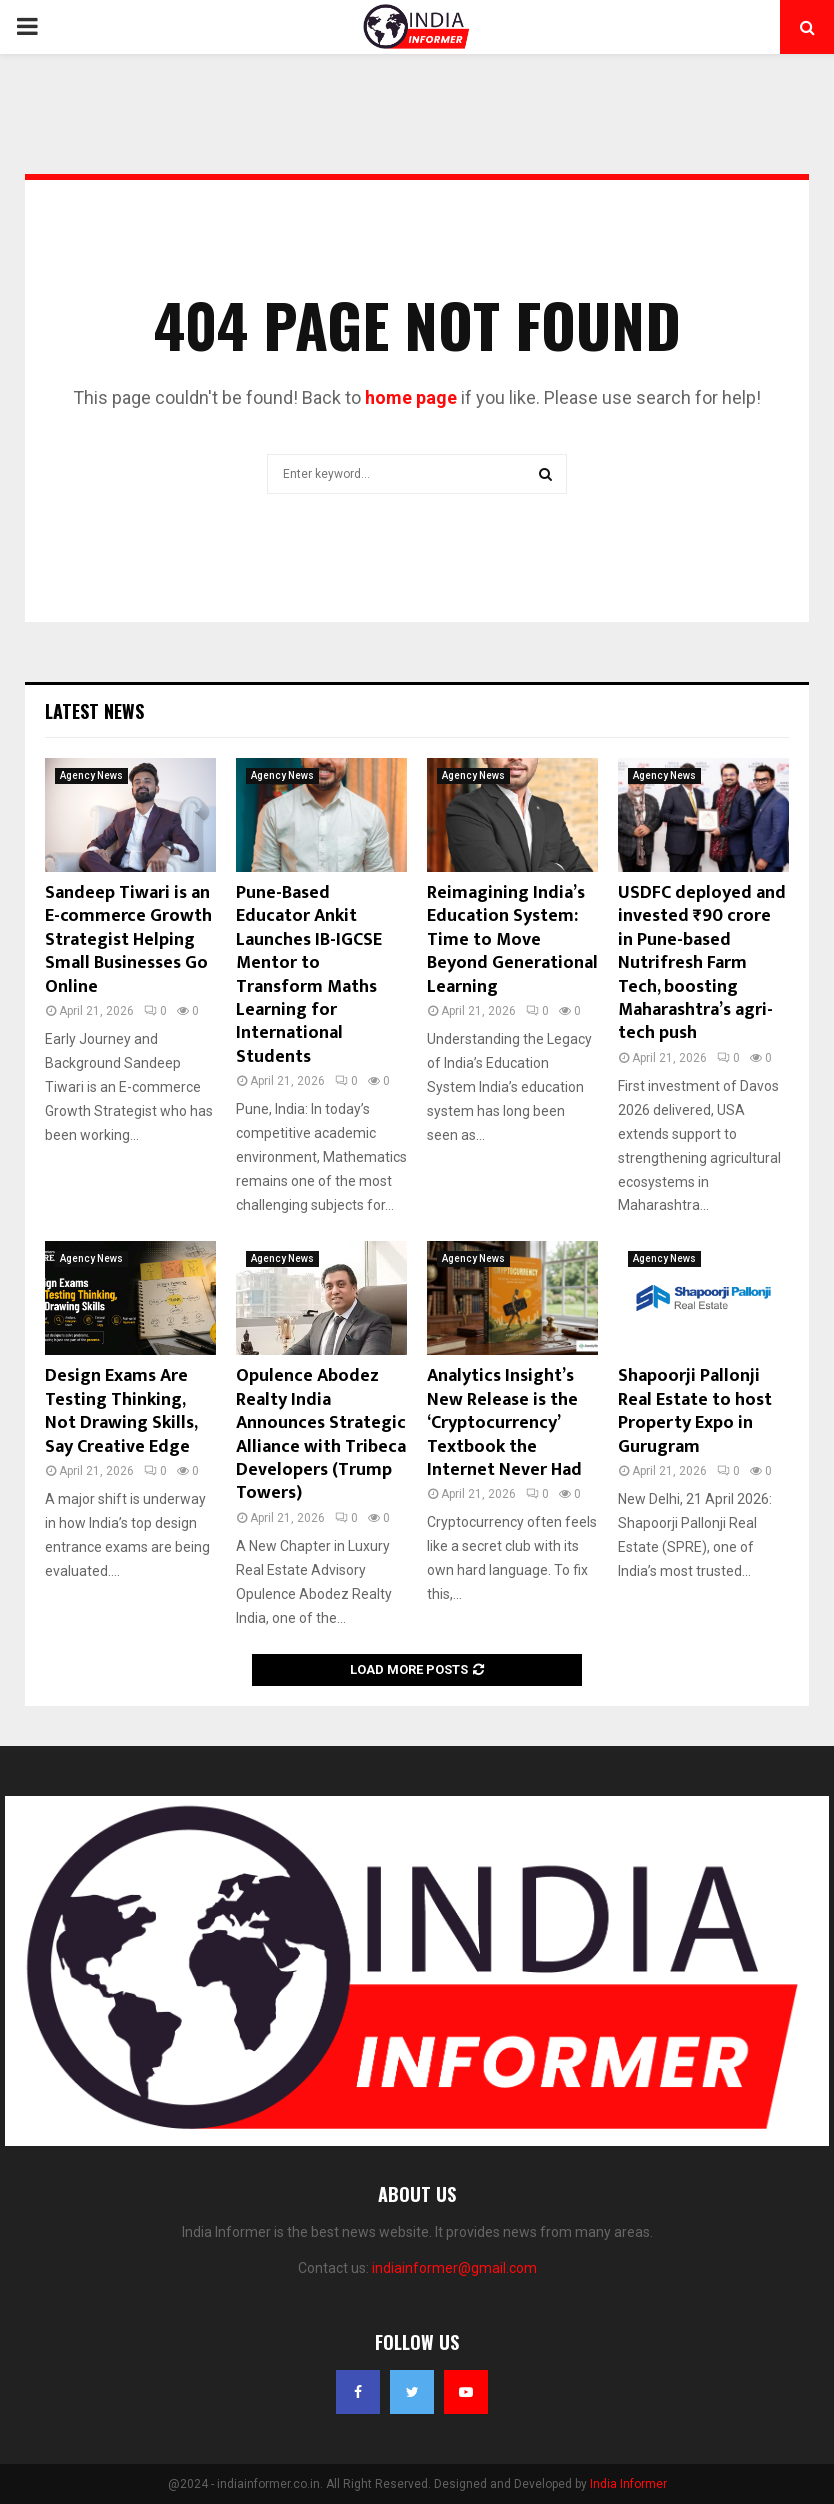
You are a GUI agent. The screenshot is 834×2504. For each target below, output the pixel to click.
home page (411, 397)
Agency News (91, 775)
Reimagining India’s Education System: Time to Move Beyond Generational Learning (512, 940)
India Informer (628, 2484)
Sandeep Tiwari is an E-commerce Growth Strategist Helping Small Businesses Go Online (128, 940)
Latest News (94, 711)
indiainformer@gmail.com (454, 2268)
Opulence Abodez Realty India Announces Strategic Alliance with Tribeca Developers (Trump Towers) (321, 1434)
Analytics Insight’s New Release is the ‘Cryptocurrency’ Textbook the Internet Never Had (504, 1423)
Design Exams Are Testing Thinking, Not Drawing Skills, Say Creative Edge (121, 1411)
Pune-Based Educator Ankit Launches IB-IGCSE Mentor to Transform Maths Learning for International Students (309, 975)
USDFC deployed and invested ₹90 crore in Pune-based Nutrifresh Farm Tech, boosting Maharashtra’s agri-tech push (702, 963)
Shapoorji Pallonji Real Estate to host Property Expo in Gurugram (695, 1411)
